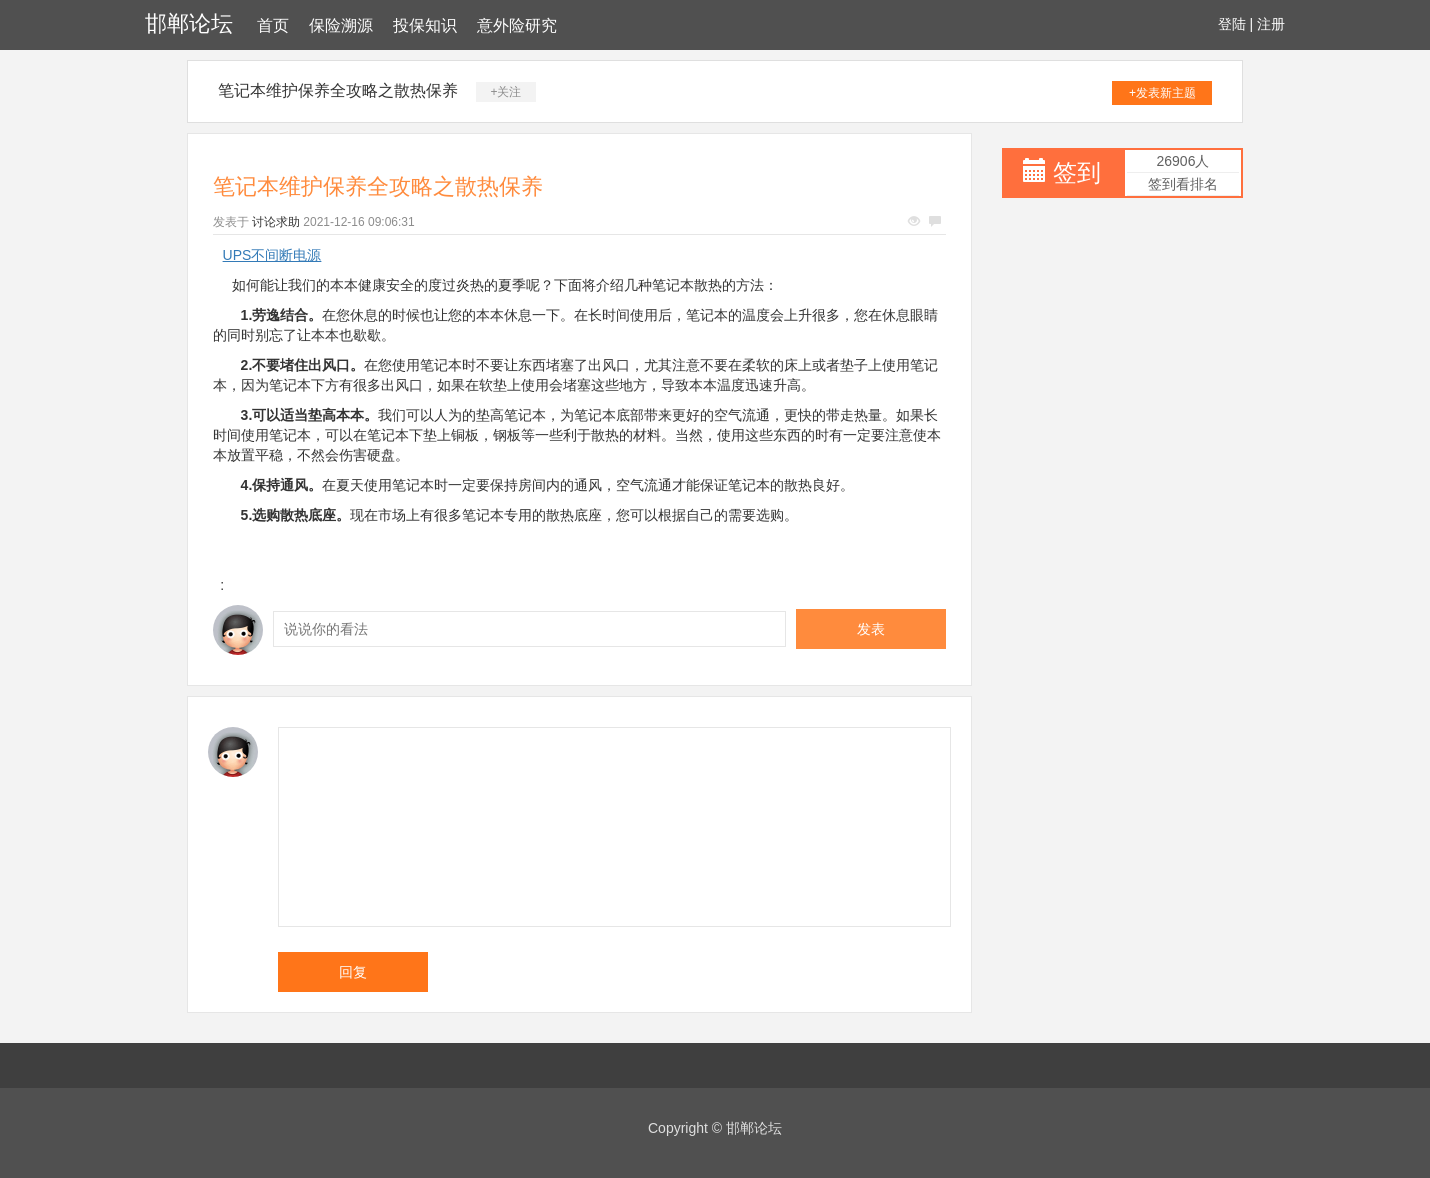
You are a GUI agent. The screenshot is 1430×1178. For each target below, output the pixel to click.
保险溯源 (341, 25)
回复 (353, 972)
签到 (1077, 172)
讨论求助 (276, 222)
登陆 (1232, 24)
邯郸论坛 (189, 23)
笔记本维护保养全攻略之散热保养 (338, 90)
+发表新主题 (1162, 93)
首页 (273, 25)
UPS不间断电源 (272, 255)
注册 (1271, 24)
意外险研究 (517, 25)
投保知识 (425, 25)
